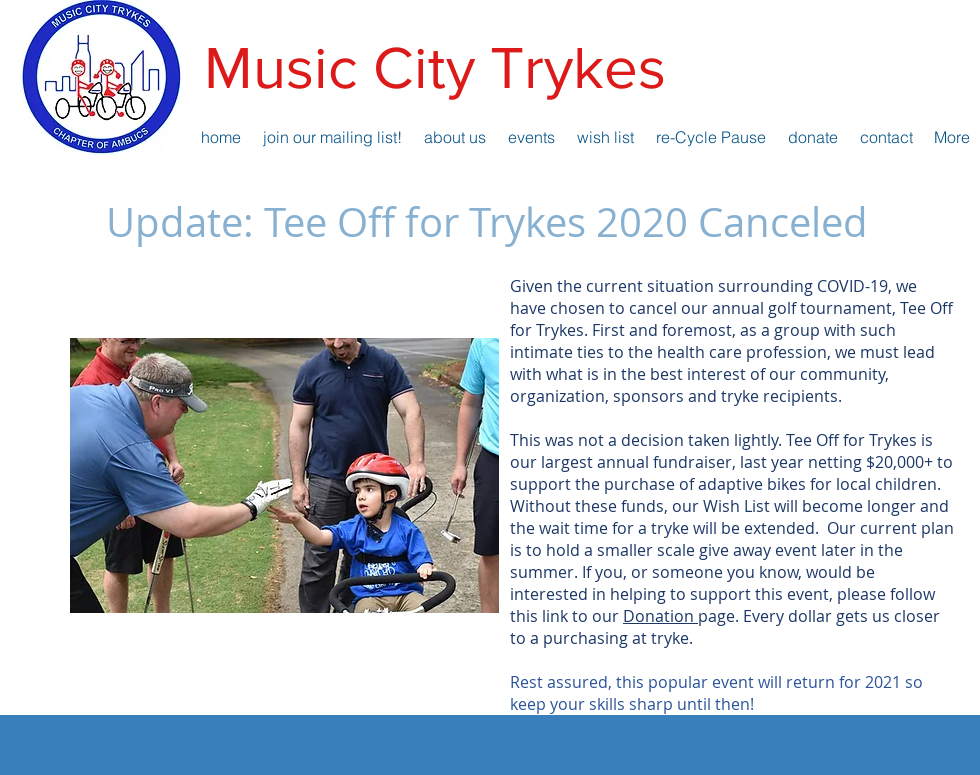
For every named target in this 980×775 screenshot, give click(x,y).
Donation (660, 616)
